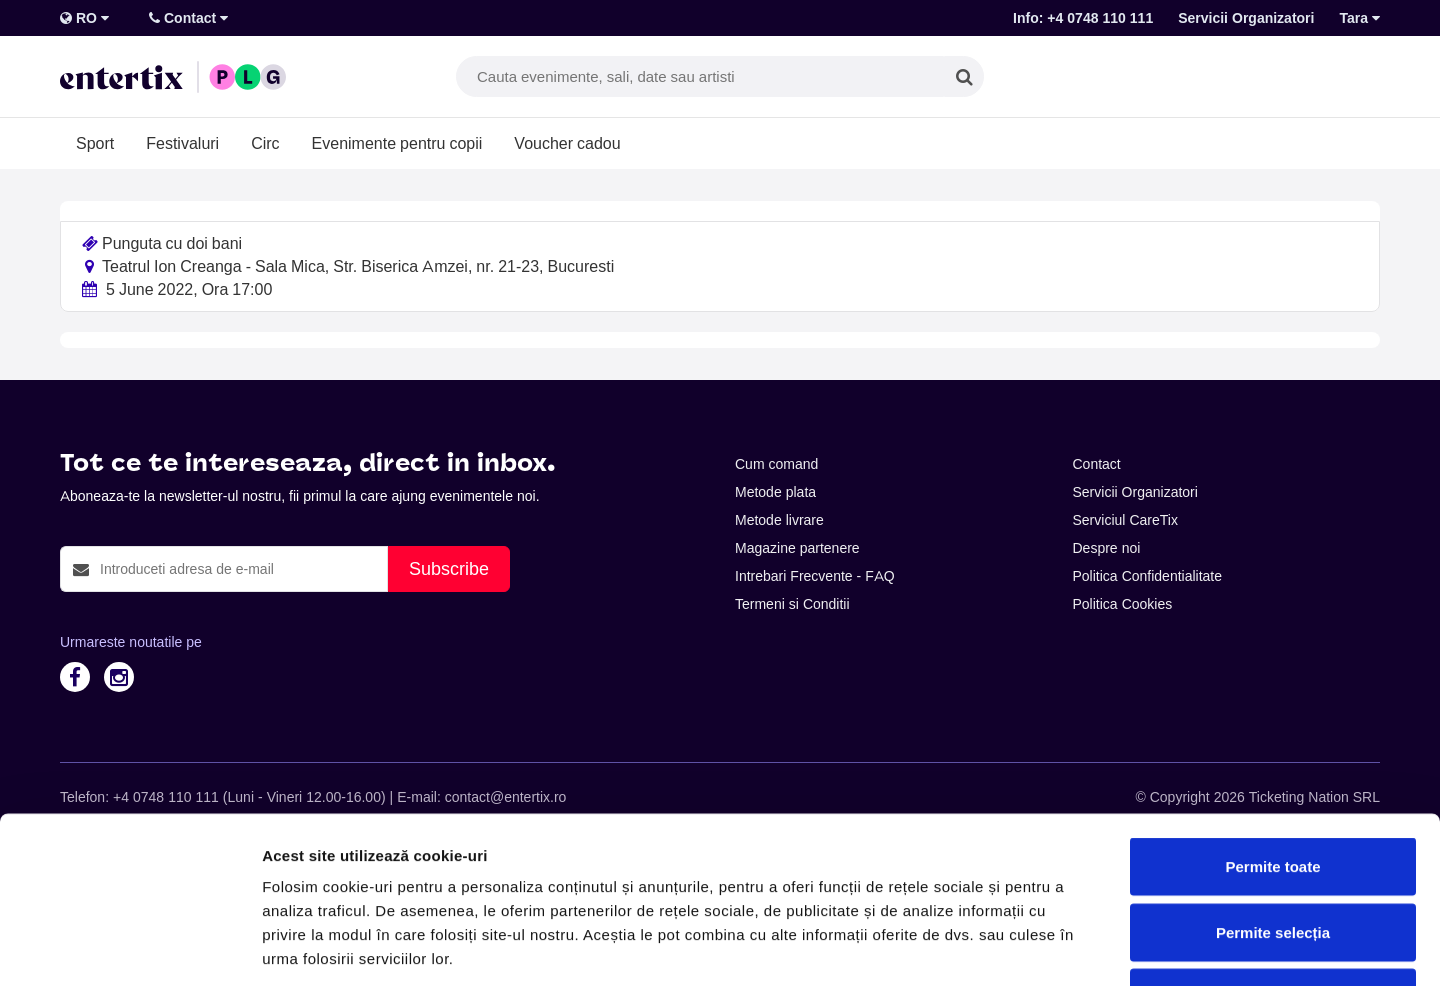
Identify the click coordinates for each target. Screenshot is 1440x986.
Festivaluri (182, 143)
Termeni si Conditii (792, 604)
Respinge (1273, 854)
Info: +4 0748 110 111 (1083, 18)
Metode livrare (779, 520)
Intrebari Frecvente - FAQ (815, 576)
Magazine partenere (797, 548)
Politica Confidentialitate (1148, 576)
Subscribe (449, 568)
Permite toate (1272, 723)
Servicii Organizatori (1246, 18)
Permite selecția (1273, 789)
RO (84, 18)
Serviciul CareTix (1125, 520)
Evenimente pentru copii (397, 143)
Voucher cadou (567, 143)
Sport (95, 143)
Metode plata (775, 492)
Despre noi (1107, 548)
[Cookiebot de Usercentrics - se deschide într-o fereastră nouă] (129, 947)
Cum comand (776, 464)
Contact (188, 18)
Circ (265, 143)
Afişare (1000, 946)
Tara (1359, 18)
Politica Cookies (1123, 604)
